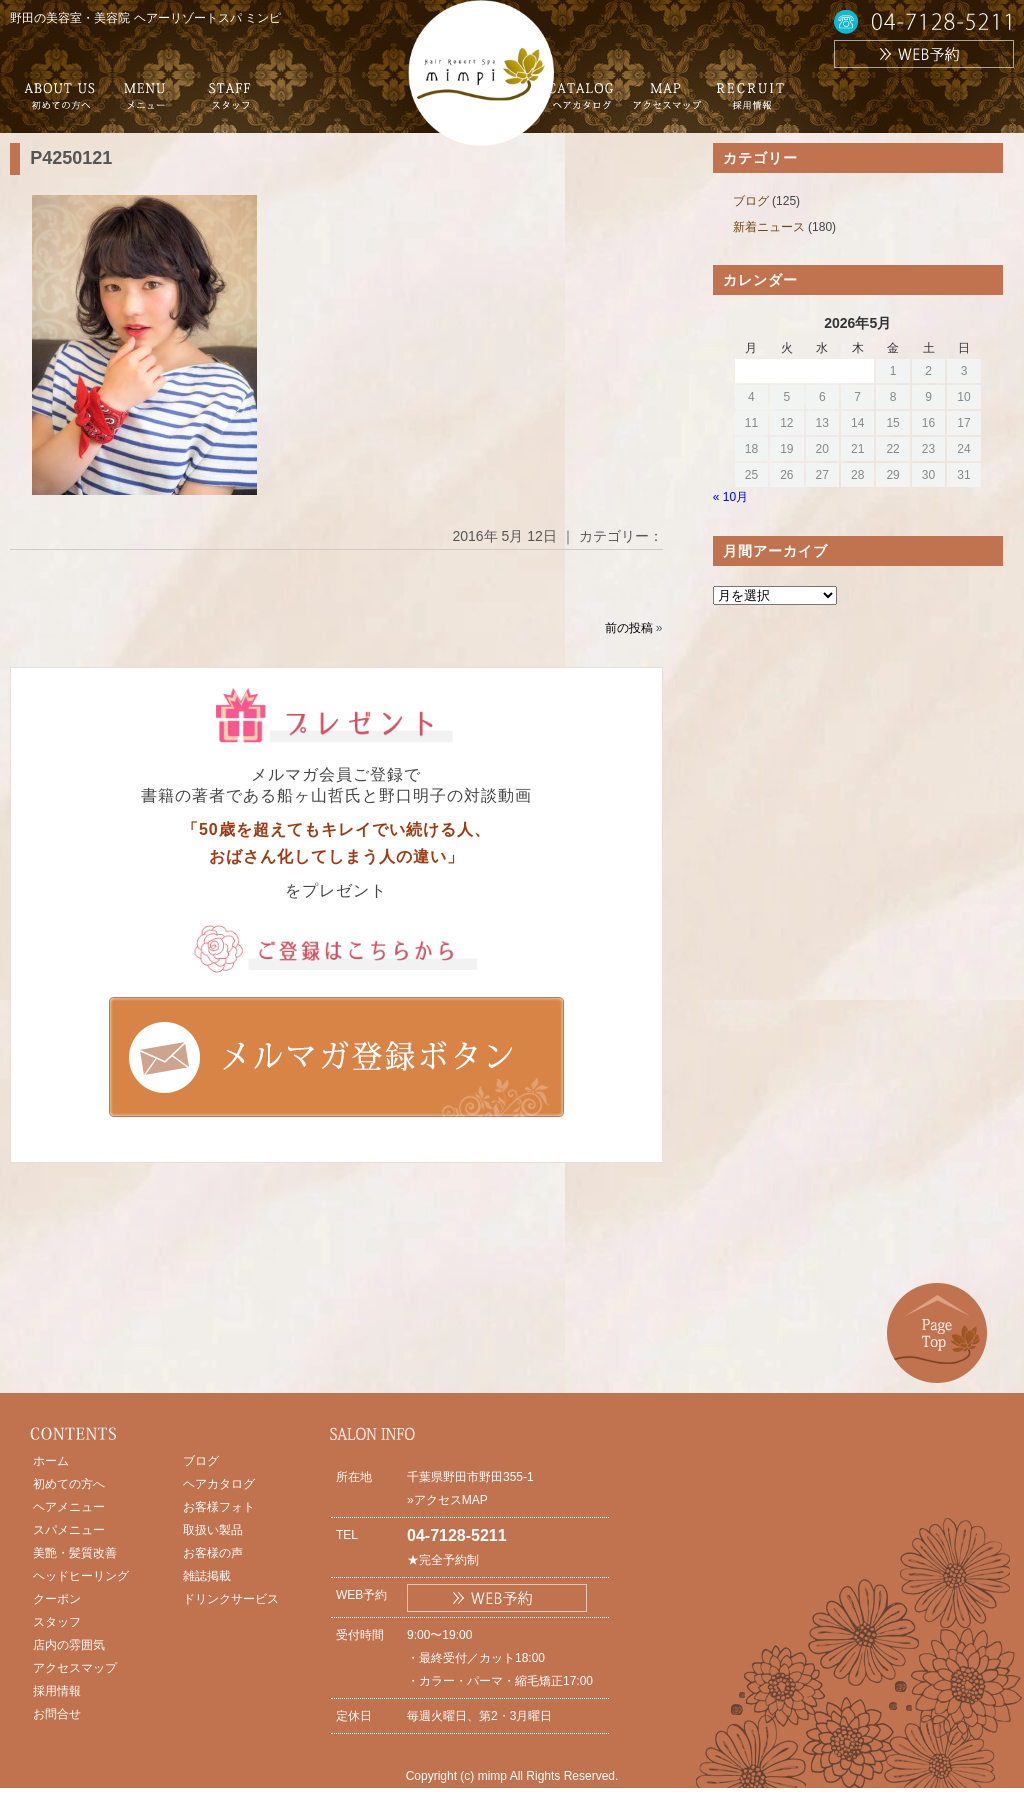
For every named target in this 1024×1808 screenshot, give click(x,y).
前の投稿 (629, 628)
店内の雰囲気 (69, 1645)
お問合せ (57, 1714)
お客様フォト (219, 1507)
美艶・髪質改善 (75, 1553)
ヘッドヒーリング (81, 1576)
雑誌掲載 (207, 1576)
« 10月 (730, 497)
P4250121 (71, 158)
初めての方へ (69, 1484)
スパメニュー (69, 1530)
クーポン (57, 1599)
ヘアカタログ (219, 1484)
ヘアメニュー (69, 1507)
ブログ (751, 201)
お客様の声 (213, 1553)
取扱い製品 (213, 1530)
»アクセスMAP (447, 1500)
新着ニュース (769, 227)
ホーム (51, 1461)
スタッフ (57, 1622)
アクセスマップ (75, 1668)
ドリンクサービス (231, 1599)
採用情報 (57, 1691)
